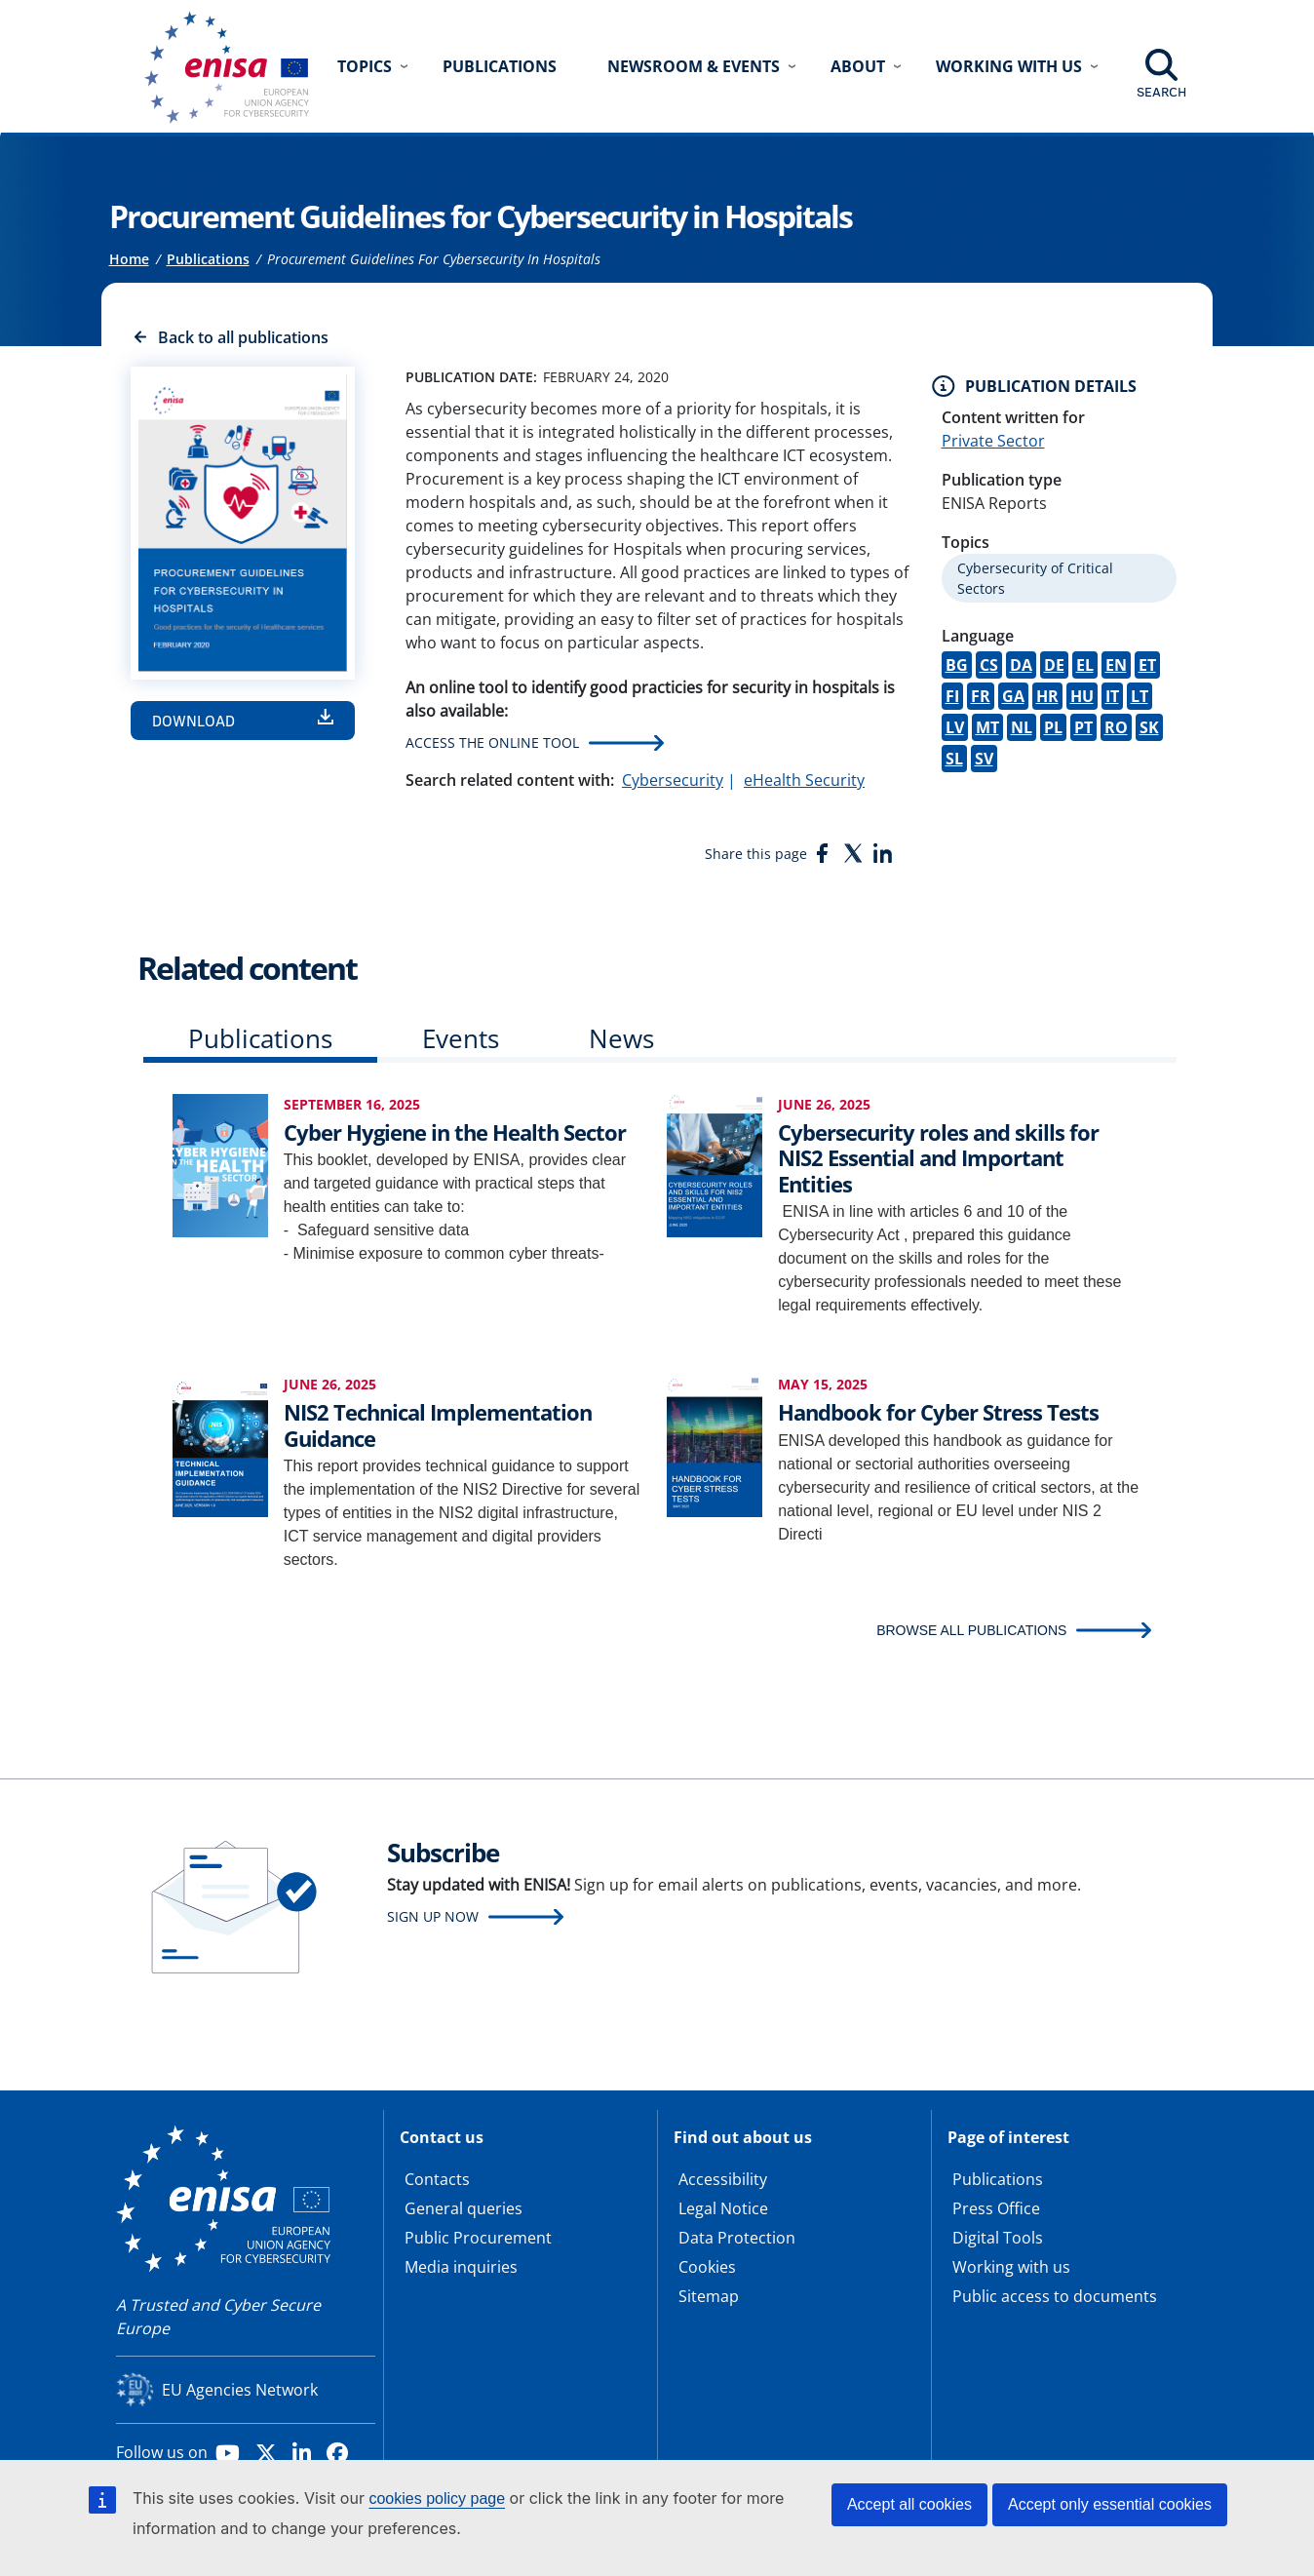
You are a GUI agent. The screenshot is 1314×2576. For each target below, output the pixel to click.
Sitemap (708, 2296)
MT (987, 727)
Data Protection (736, 2237)
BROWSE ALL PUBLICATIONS (971, 1630)
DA (1021, 665)
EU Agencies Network (240, 2389)
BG (957, 665)
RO (1116, 727)
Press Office (996, 2208)
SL (954, 758)
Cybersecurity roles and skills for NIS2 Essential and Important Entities (938, 1157)
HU (1082, 696)
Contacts (437, 2179)
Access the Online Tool (492, 742)
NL (1021, 727)
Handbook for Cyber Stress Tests (938, 1411)
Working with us (1011, 2267)
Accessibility (722, 2179)
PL (1053, 727)
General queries (463, 2208)
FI (952, 696)
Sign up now (433, 1916)
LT (1139, 696)
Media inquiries (461, 2267)
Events (460, 1038)
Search (1161, 91)
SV (984, 758)
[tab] (260, 1043)
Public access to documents (1054, 2296)
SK (1149, 727)
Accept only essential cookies (1110, 2504)
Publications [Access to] (208, 259)
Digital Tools (997, 2237)
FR (980, 696)
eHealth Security (804, 780)
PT (1083, 727)
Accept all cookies (909, 2504)
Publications (500, 66)
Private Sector (993, 440)
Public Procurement (478, 2237)
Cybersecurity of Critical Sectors (1035, 578)
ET (1147, 665)
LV (955, 727)
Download (193, 720)
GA (1013, 696)
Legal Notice (723, 2208)
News (621, 1038)
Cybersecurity (672, 780)
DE (1054, 665)
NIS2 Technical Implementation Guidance (438, 1424)
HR (1047, 696)
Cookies (707, 2267)
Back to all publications (243, 337)
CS (989, 665)
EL (1085, 665)
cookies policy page (436, 2498)
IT (1112, 696)
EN (1116, 665)
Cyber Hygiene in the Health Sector (455, 1132)
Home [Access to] (129, 259)
